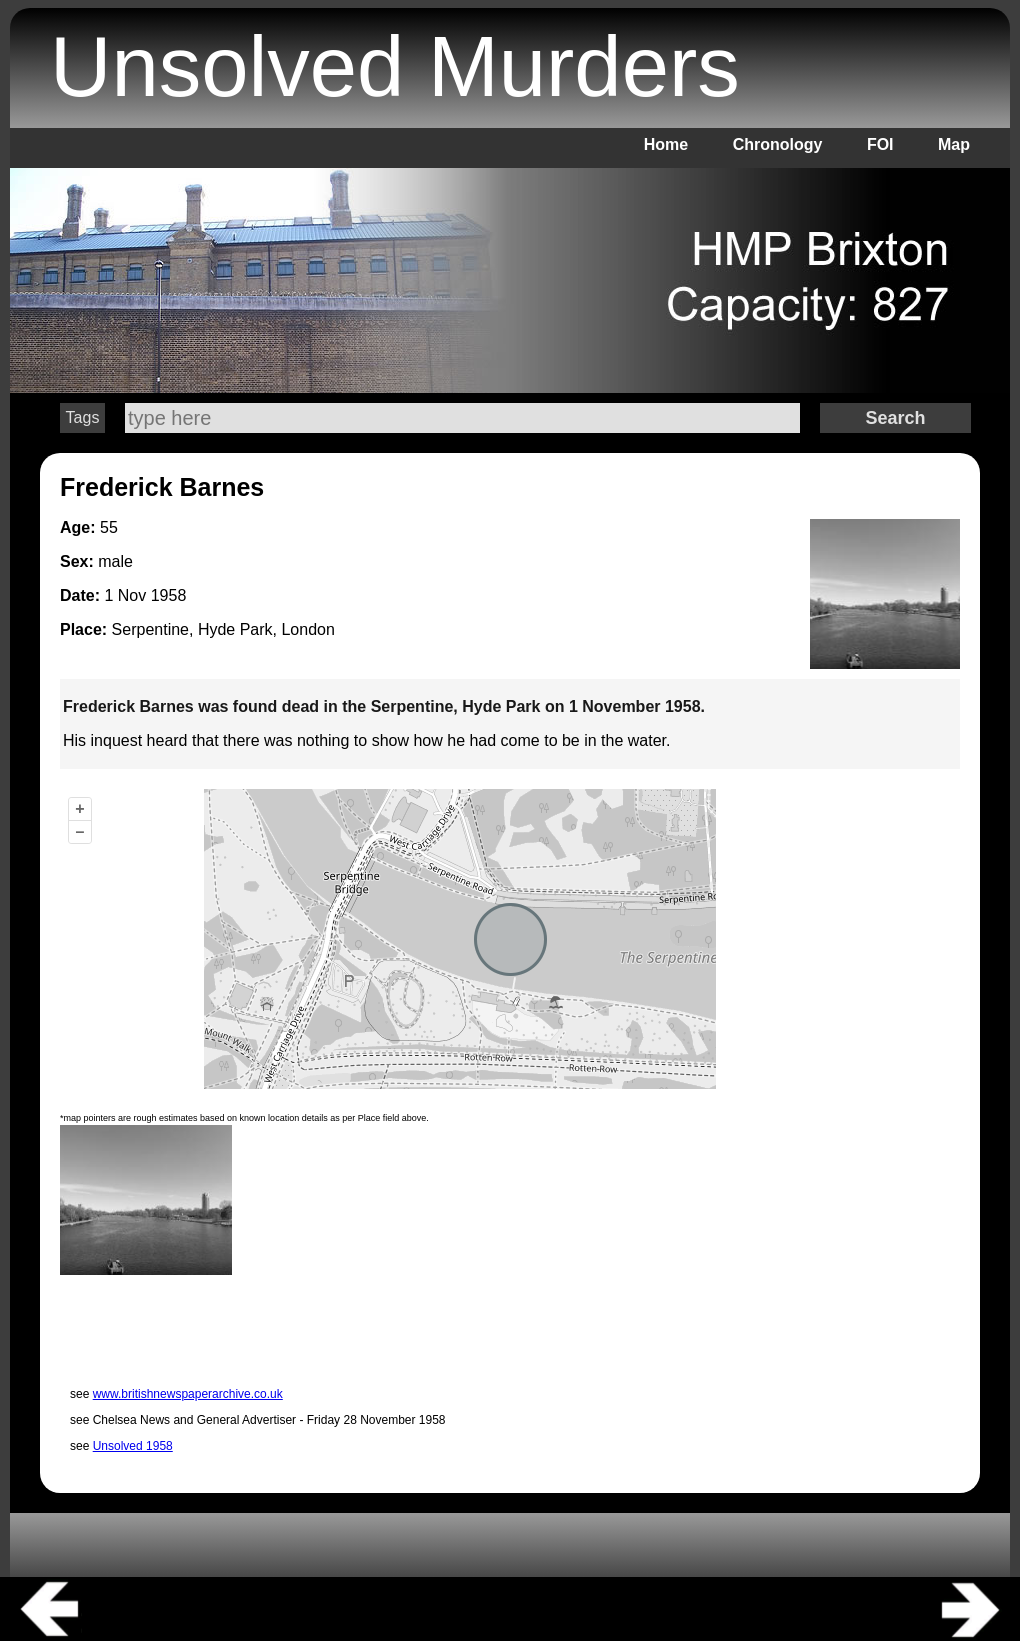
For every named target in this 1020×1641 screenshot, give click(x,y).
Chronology (778, 144)
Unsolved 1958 (133, 1446)
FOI (880, 144)
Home (666, 144)
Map (954, 144)
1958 (169, 595)
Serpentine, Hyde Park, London (223, 629)
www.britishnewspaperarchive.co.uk (188, 1394)
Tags (83, 417)
